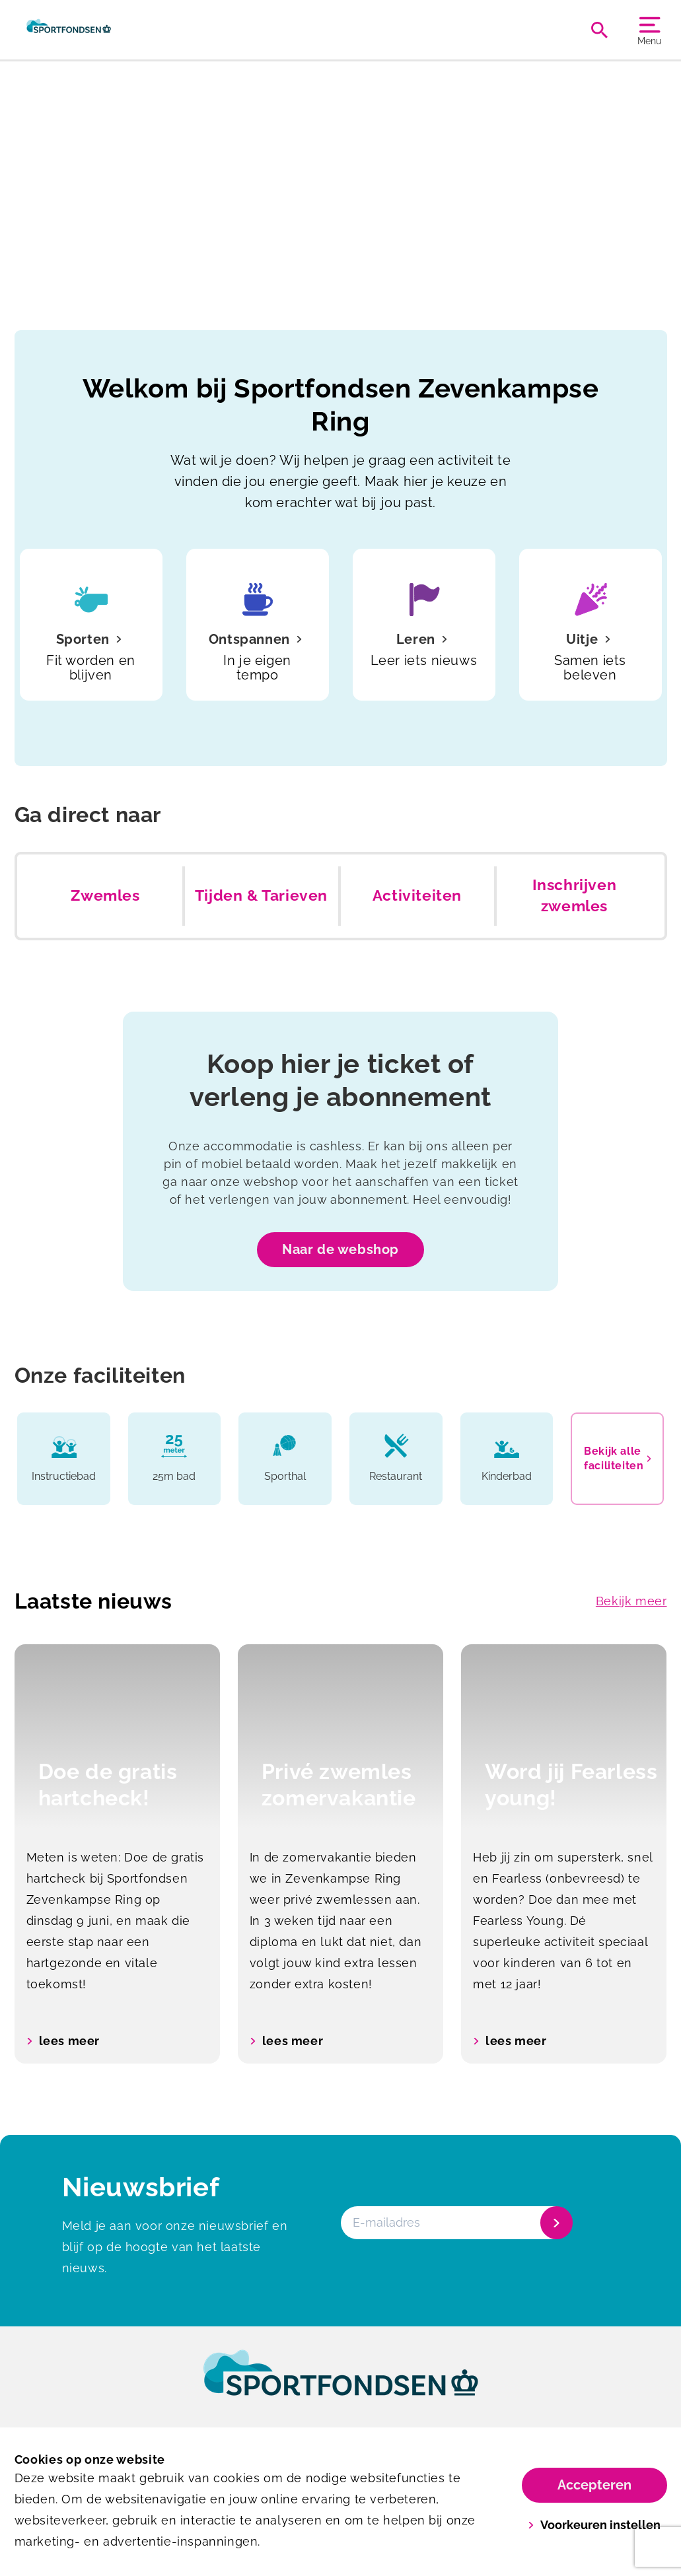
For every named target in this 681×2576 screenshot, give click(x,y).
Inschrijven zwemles (574, 895)
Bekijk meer (631, 1601)
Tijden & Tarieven (261, 895)
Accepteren (594, 2485)
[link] (340, 2385)
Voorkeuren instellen (594, 2525)
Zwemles (105, 895)
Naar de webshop (340, 1249)
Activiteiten (417, 895)
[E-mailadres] (455, 2222)
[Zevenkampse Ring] (69, 29)
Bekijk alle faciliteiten (617, 1458)
